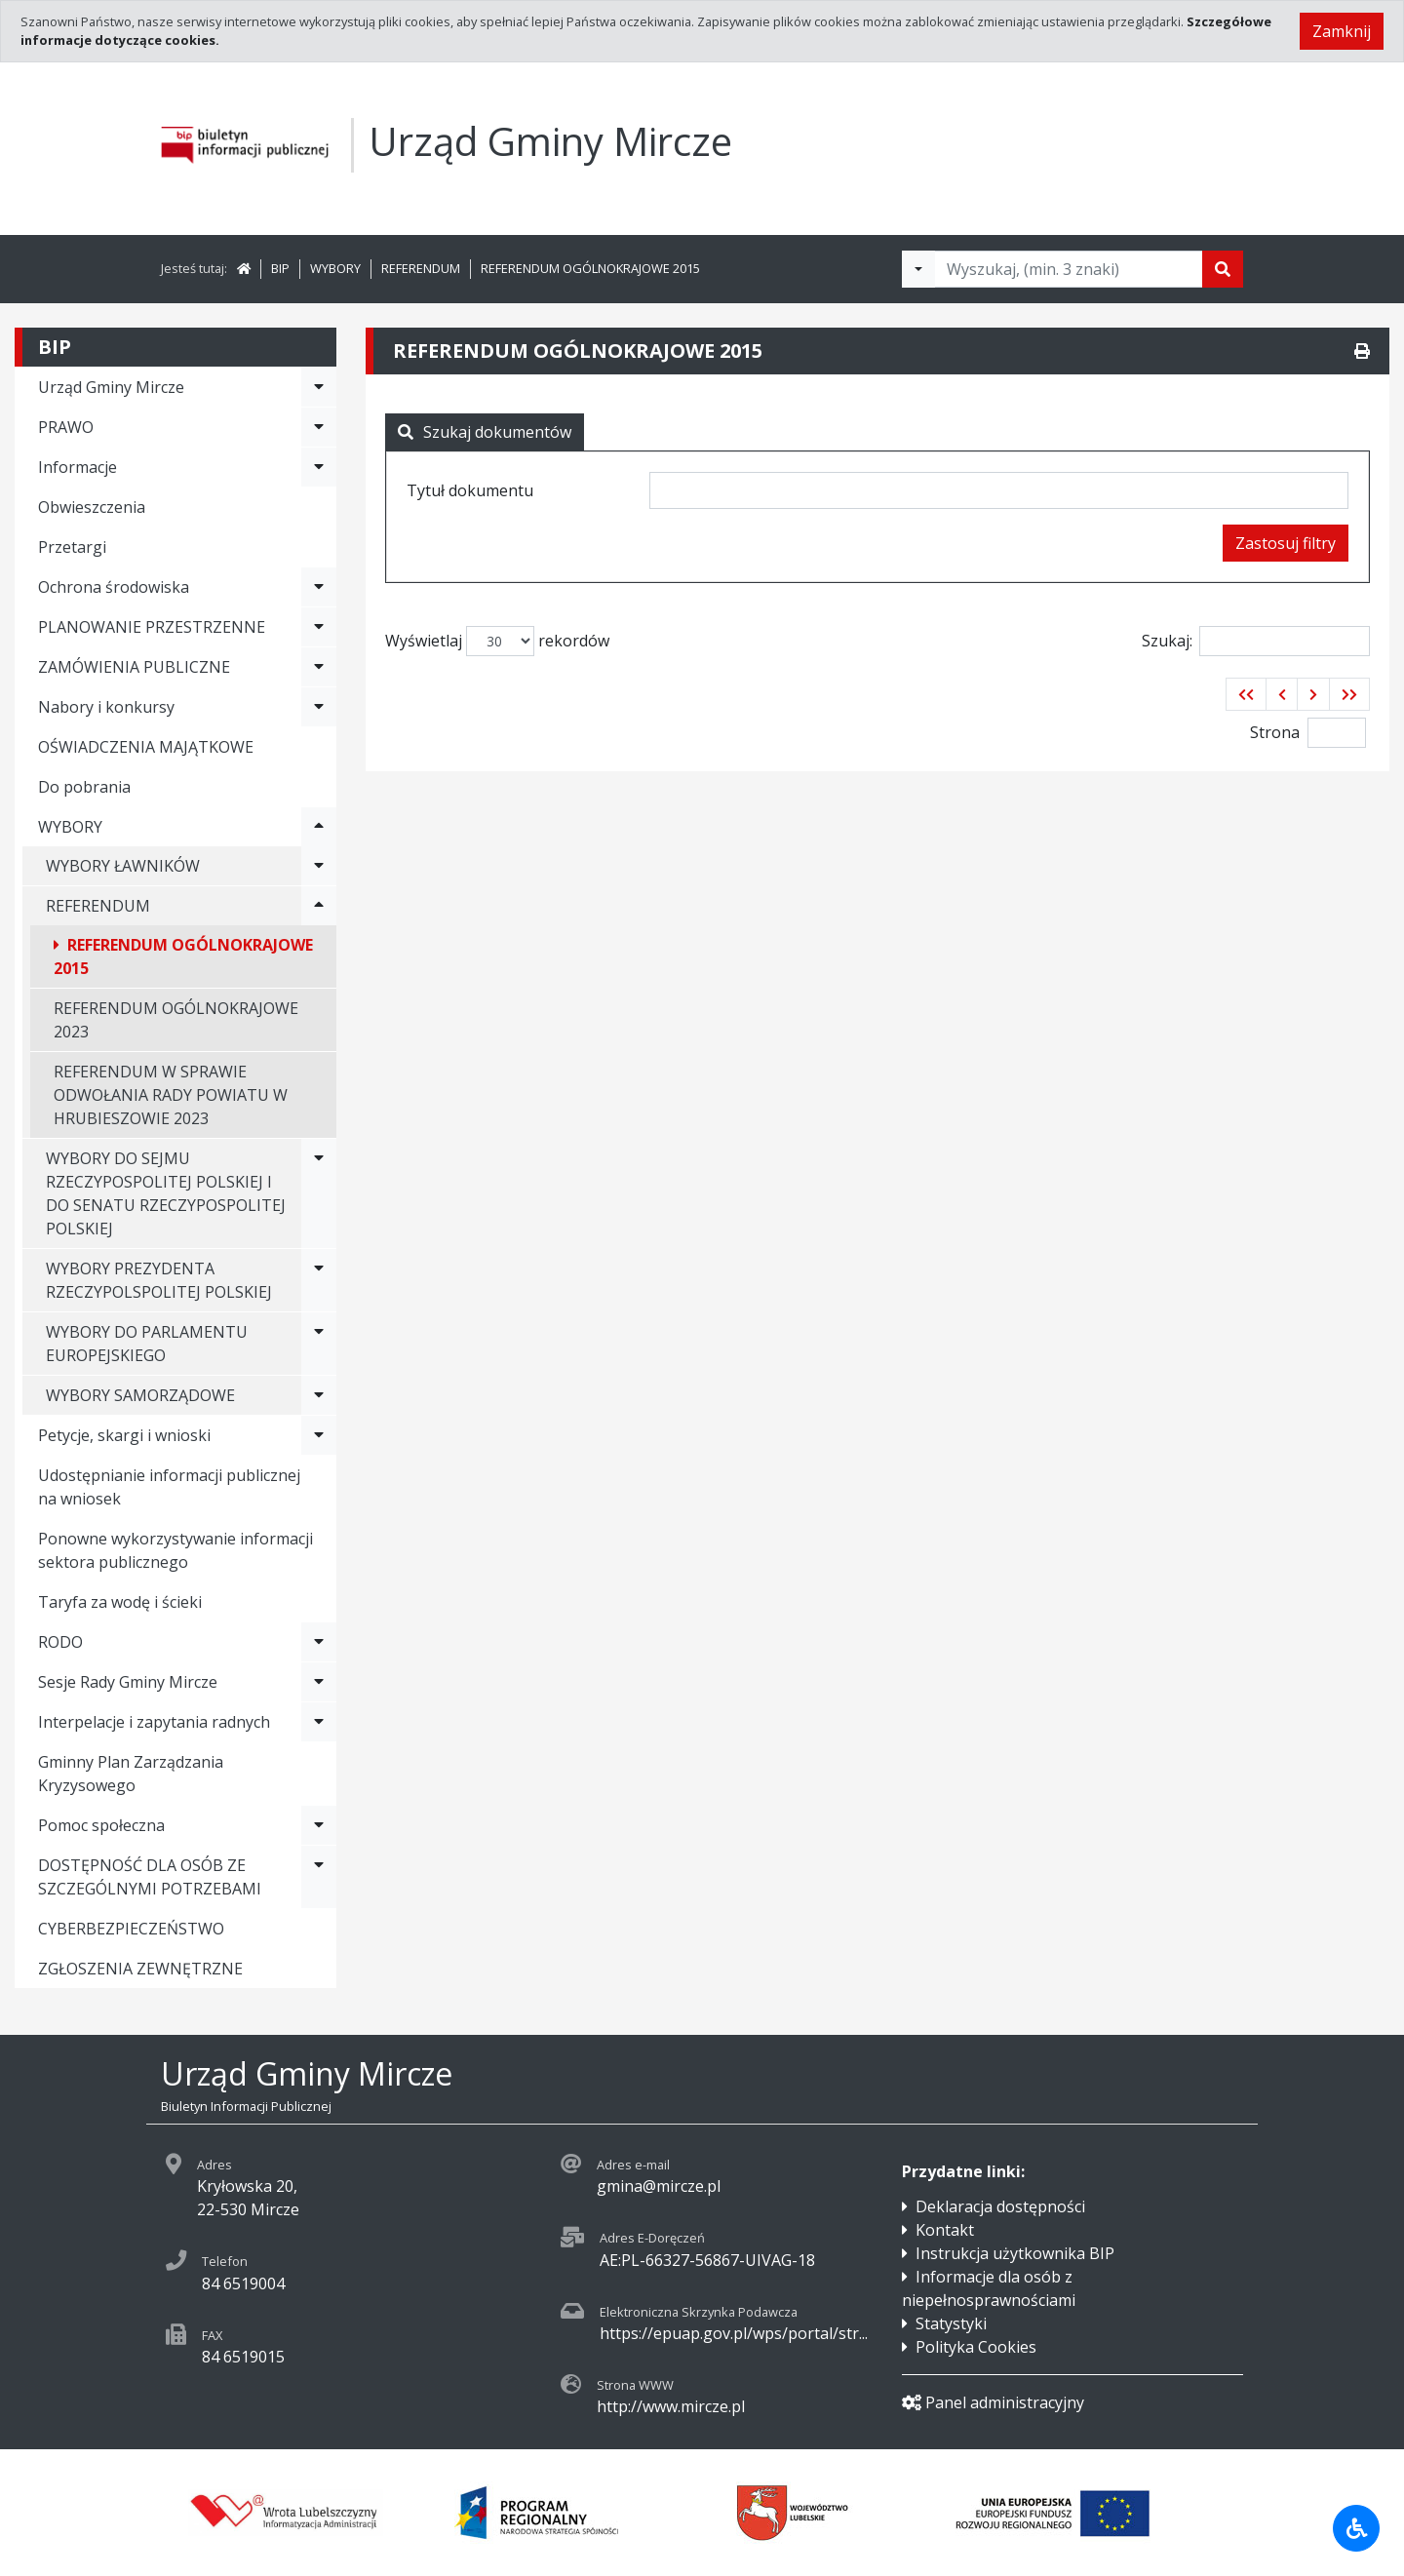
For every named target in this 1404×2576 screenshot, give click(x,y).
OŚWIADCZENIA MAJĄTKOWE (146, 747)
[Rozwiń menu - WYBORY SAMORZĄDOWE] (318, 1395)
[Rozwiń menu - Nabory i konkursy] (318, 706)
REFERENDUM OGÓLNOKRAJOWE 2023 (176, 1019)
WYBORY (335, 268)
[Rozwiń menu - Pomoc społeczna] (318, 1825)
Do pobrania (84, 787)
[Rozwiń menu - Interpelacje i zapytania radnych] (318, 1721)
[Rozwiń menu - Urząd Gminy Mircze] (318, 387)
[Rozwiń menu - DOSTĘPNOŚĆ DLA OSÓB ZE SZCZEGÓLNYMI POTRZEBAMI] (318, 1877)
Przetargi (72, 547)
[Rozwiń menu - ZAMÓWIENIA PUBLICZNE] (318, 666)
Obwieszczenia (91, 507)
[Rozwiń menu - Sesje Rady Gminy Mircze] (318, 1681)
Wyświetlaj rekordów (497, 641)
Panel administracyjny (993, 2402)
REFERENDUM (420, 268)
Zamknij (1341, 31)
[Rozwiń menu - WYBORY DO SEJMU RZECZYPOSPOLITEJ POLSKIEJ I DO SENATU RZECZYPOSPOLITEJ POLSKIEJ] (318, 1193)
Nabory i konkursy (106, 707)
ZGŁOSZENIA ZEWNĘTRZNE (140, 1968)
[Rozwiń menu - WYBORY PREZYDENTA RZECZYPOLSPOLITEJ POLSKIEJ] (318, 1280)
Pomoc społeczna (101, 1825)
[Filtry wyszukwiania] (918, 269)
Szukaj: (1256, 641)
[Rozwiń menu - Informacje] (318, 467)
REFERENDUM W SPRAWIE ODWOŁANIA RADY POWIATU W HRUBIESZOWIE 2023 (171, 1095)
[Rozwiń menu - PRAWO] (318, 427)
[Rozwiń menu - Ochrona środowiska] (318, 586)
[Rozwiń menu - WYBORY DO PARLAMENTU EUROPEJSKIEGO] (318, 1343)
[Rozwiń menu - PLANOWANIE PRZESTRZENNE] (318, 626)
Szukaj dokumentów (484, 432)
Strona (1275, 732)
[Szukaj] (1222, 269)
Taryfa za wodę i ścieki (120, 1602)
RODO (60, 1642)
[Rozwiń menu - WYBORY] (318, 826)
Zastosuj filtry (1285, 543)
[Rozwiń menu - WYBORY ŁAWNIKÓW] (318, 865)
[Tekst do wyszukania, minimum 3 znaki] (1068, 269)
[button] (1246, 694)
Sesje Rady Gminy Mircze (127, 1682)
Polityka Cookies (976, 2347)
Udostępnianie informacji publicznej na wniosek (169, 1486)
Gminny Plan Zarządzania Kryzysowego (130, 1773)
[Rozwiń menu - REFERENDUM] (318, 905)
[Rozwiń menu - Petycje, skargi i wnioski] (318, 1435)
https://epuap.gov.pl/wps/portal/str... (734, 2333)
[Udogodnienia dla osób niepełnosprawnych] (1356, 2528)
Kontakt (945, 2230)
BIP (280, 268)
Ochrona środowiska (113, 587)
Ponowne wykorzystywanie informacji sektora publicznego (175, 1550)
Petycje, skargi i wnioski (124, 1435)
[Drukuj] (1362, 351)
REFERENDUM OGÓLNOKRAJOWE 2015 (590, 268)
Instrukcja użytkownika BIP (1015, 2253)
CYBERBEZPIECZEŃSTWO (131, 1928)
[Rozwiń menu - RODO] (318, 1641)
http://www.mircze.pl (671, 2406)
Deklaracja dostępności (1000, 2206)
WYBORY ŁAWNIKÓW (123, 866)
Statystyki (951, 2323)
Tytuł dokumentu (470, 490)
